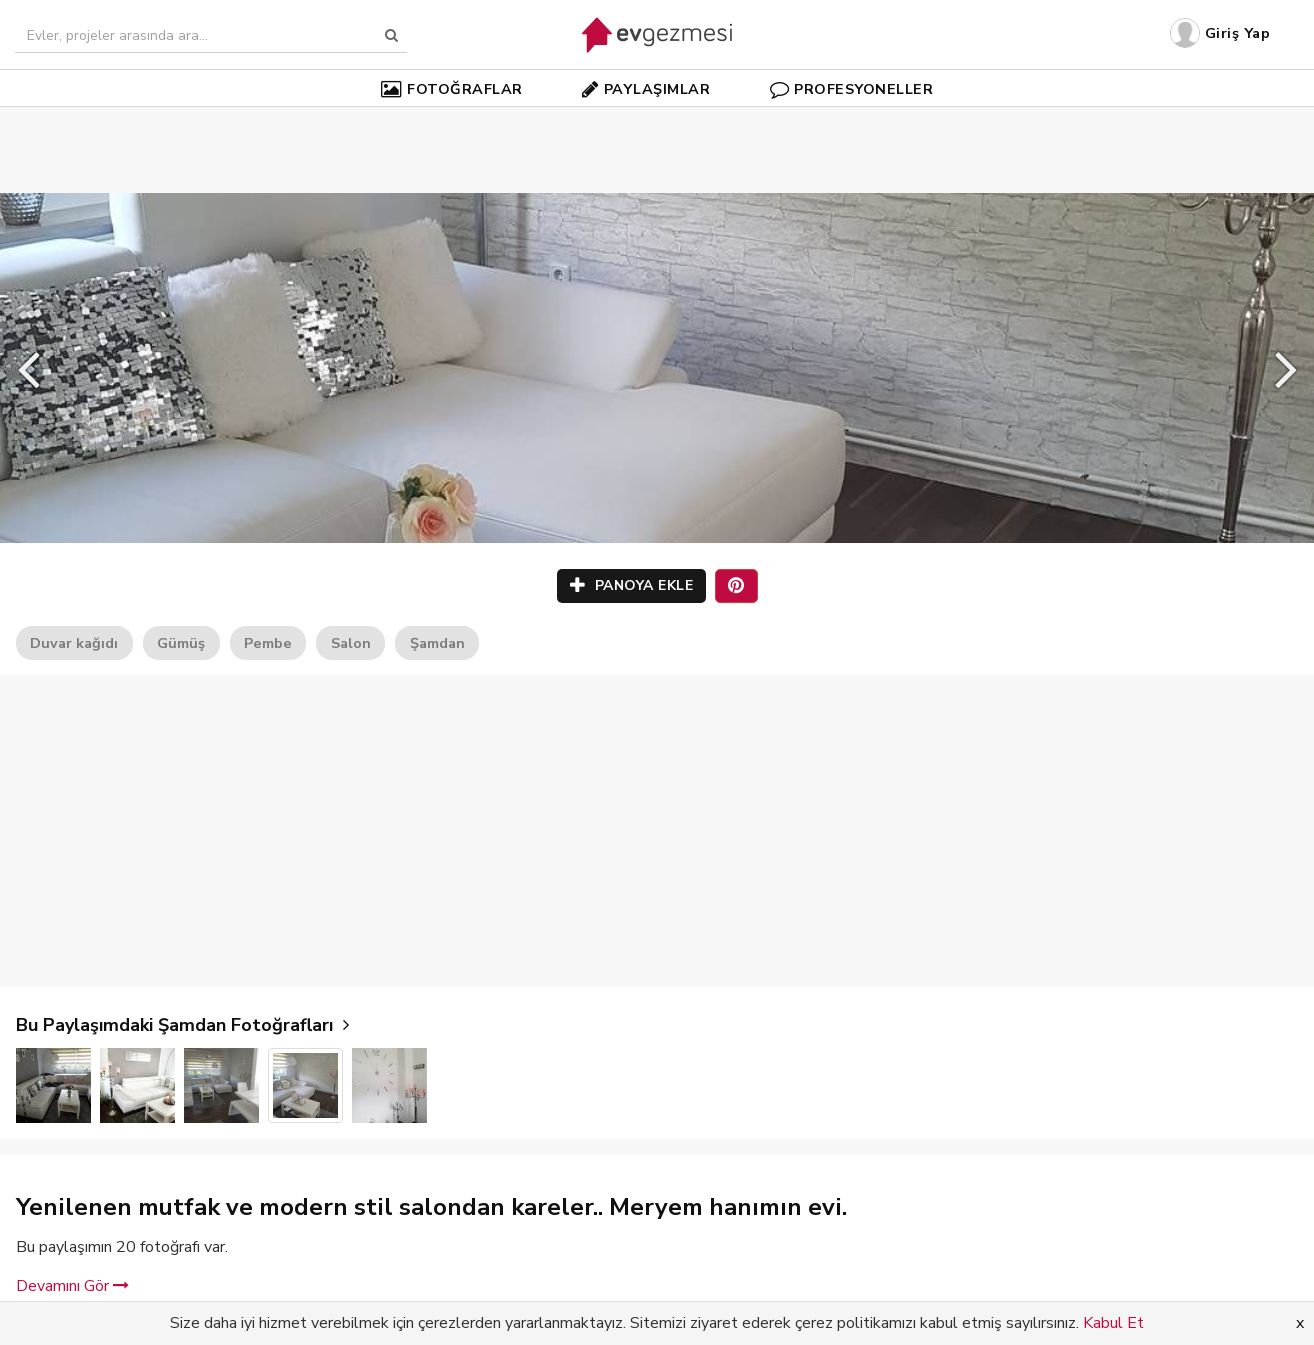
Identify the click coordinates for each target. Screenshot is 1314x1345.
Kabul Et (1113, 1323)
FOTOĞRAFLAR (452, 89)
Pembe (268, 643)
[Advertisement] (657, 120)
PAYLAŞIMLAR (646, 89)
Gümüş (181, 643)
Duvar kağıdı (74, 643)
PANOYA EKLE (632, 585)
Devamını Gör (72, 1286)
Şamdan (437, 643)
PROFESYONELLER (852, 89)
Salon (351, 643)
